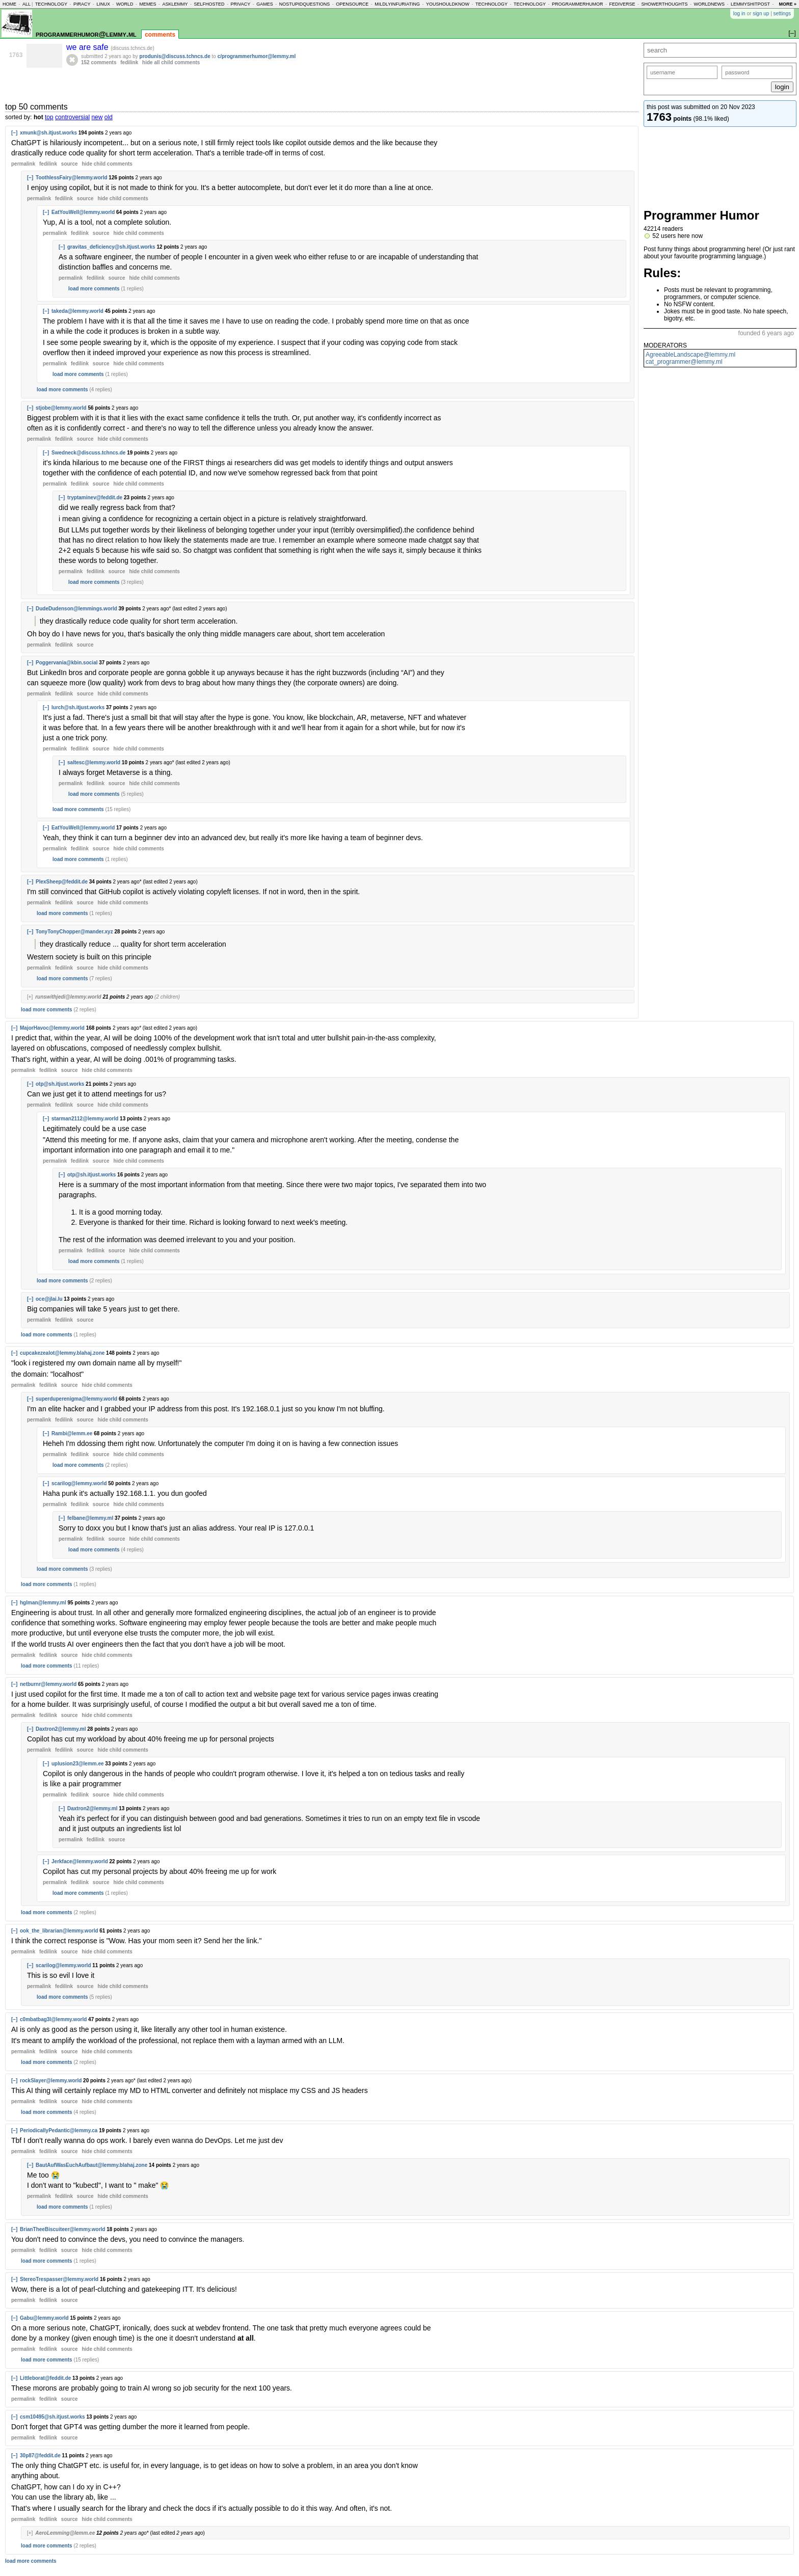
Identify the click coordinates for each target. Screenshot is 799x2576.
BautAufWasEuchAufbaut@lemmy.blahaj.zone (91, 2165)
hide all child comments (171, 62)
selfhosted (209, 4)
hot (38, 117)
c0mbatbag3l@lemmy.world (53, 2019)
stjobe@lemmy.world (61, 408)
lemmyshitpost (750, 4)
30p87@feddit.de (40, 2455)
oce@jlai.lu (49, 1299)
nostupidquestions (304, 4)
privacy (240, 4)
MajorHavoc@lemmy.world (52, 1028)
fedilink (129, 62)
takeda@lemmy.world (77, 311)
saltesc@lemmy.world (93, 762)
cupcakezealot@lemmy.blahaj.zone (62, 1353)
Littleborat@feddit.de (45, 2378)
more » (787, 4)
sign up (761, 13)
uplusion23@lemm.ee (77, 1763)
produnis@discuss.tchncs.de (175, 56)
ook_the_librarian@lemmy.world (59, 1931)
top (49, 117)
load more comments (94, 288)
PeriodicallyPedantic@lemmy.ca (58, 2130)
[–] (14, 133)
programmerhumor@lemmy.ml (86, 34)
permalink (23, 164)
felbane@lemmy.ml (90, 1518)
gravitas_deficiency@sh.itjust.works (111, 247)
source (69, 164)
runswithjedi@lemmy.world (68, 997)
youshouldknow (447, 4)
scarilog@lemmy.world (79, 1483)
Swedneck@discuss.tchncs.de (88, 452)
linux (103, 4)
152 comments (98, 62)
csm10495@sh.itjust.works (52, 2417)
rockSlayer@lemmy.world (51, 2080)
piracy (82, 4)
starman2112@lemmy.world (84, 1118)
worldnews (709, 4)
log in (739, 13)
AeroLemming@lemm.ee (65, 2533)
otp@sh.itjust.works (60, 1084)
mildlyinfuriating (397, 4)
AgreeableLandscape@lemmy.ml (690, 354)
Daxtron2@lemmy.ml (61, 1729)
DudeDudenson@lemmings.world (76, 608)
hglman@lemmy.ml (43, 1602)
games (264, 4)
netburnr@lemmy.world (48, 1684)
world (125, 4)
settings (782, 13)
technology (51, 4)
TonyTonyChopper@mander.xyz (74, 931)
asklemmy (175, 4)
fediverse (622, 4)
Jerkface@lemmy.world (79, 1861)
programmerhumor (577, 4)
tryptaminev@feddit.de (94, 497)
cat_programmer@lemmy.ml (684, 361)
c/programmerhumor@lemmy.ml (257, 56)
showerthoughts (665, 4)
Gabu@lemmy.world (44, 2318)
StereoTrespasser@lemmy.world (59, 2279)
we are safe (88, 47)
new (96, 117)
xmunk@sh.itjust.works (48, 133)
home (9, 4)
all (26, 4)
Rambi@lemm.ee (71, 1433)
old (108, 117)
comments (160, 34)
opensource (352, 4)
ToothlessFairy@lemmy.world (72, 177)
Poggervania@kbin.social (66, 662)
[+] (30, 997)
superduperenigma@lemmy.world (76, 1399)
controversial (72, 117)
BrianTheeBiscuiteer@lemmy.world (62, 2229)
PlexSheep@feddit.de (62, 881)
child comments (107, 164)
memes (147, 4)
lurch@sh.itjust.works (77, 707)
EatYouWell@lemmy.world (83, 212)
